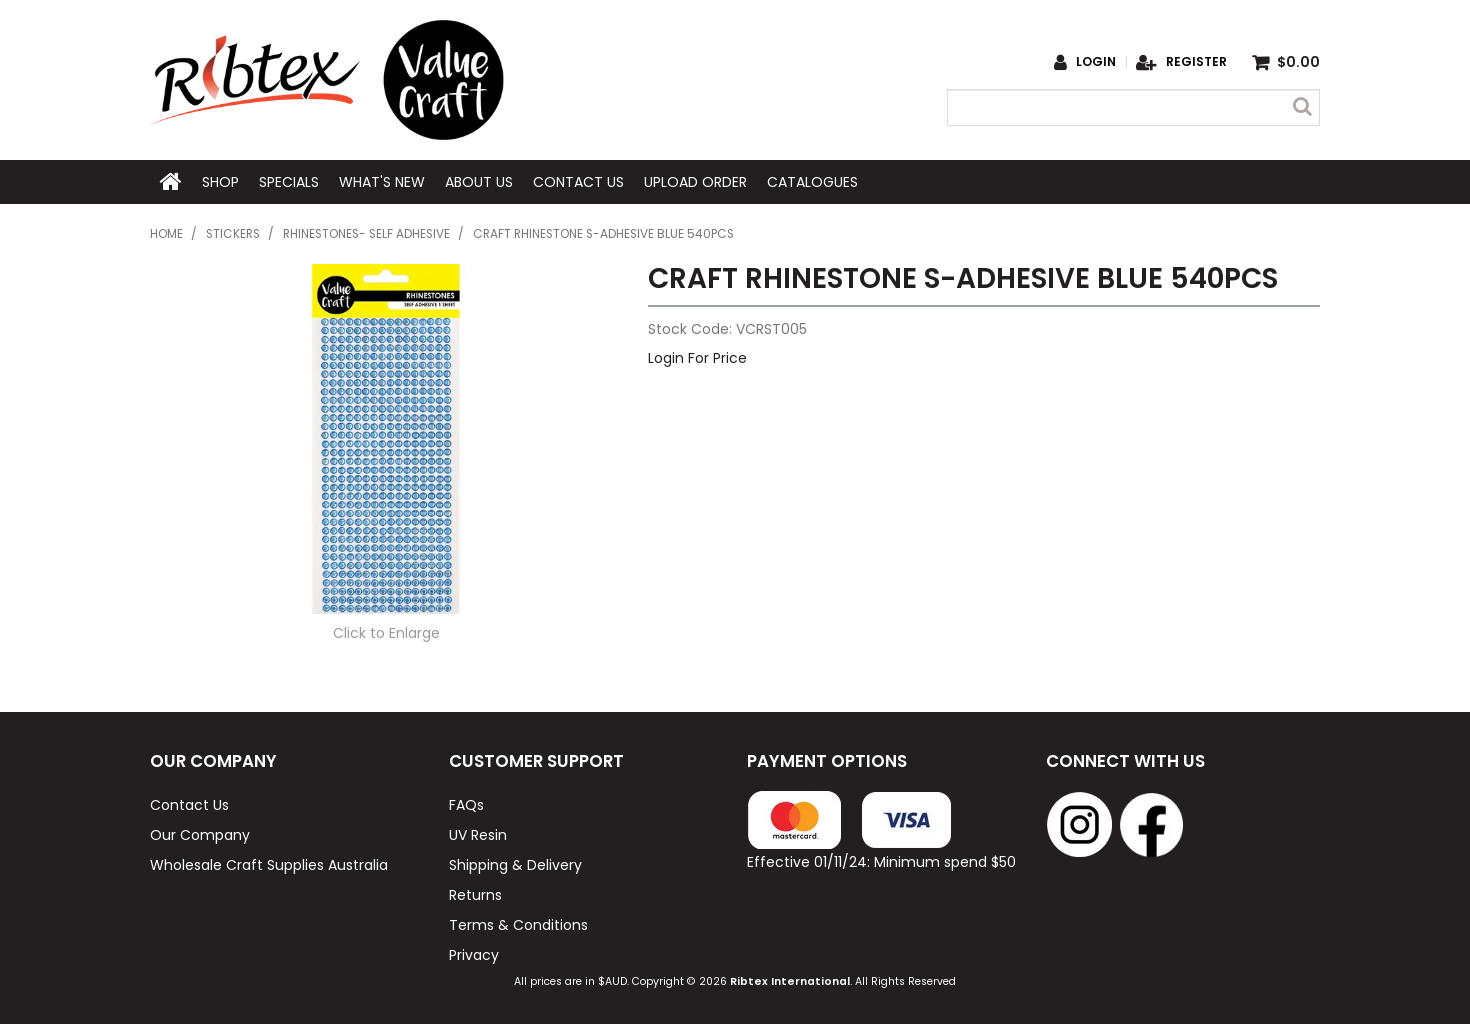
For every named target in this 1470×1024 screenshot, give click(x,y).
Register (1196, 62)
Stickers (233, 234)
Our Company (200, 835)
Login (1096, 62)
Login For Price (697, 358)
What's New (382, 182)
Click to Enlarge (386, 633)
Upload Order (695, 182)
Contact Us (578, 182)
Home (171, 182)
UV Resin (478, 835)
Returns (475, 895)
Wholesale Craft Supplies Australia (269, 865)
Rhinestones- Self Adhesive (366, 234)
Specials (289, 182)
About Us (479, 182)
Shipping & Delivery (515, 865)
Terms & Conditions (518, 925)
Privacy (474, 955)
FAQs (466, 805)
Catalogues (812, 182)
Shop (220, 182)
